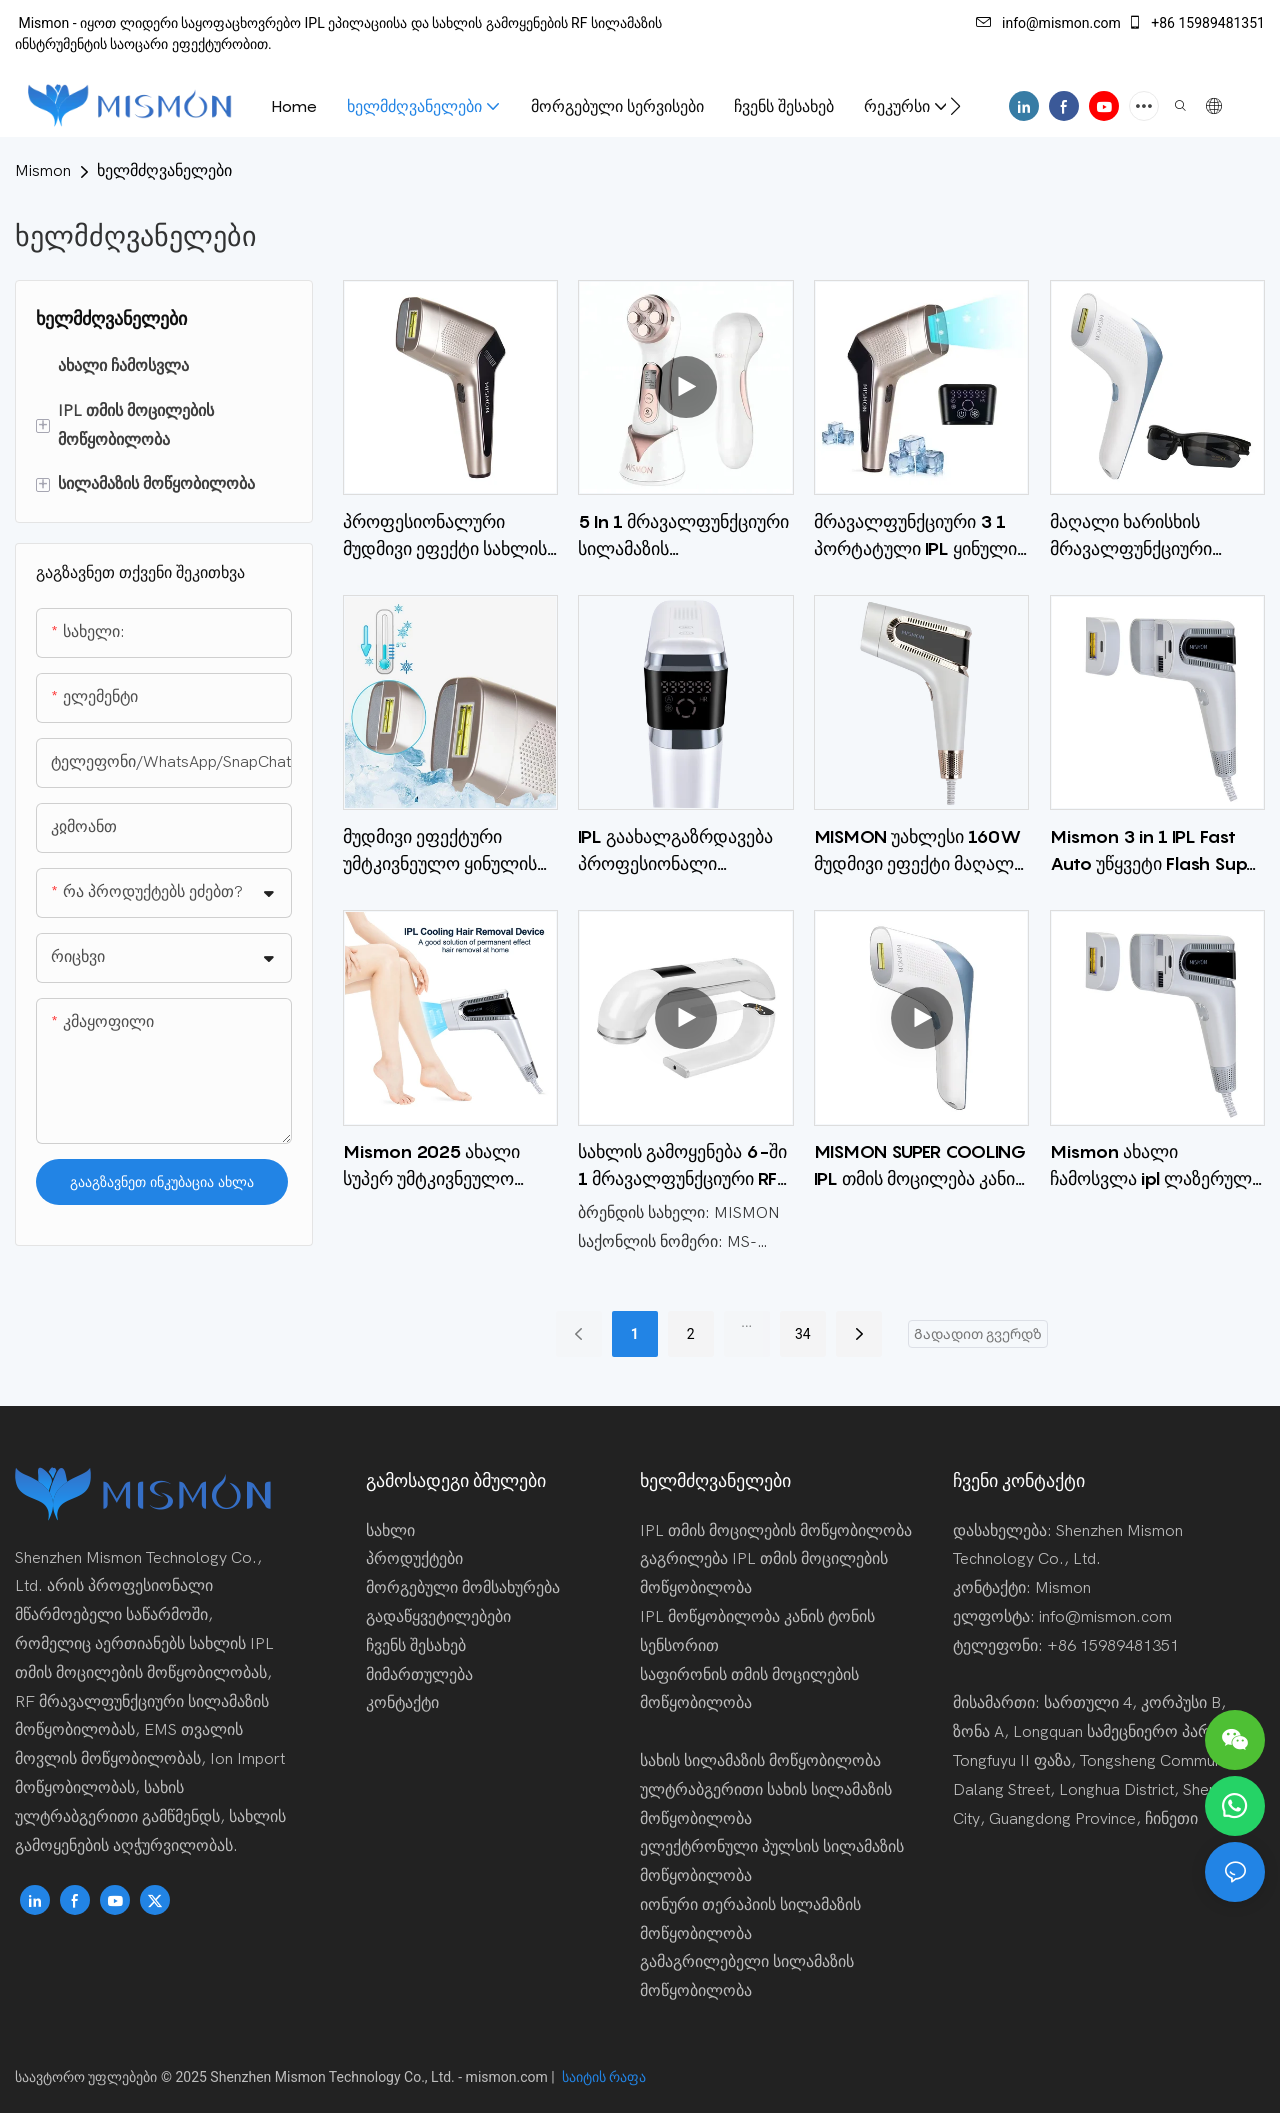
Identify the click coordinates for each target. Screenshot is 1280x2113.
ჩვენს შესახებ (416, 1646)
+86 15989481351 (1196, 23)
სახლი (390, 1531)
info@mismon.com (1048, 23)
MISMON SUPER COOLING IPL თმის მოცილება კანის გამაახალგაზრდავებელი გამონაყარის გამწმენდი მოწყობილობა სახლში (920, 1166)
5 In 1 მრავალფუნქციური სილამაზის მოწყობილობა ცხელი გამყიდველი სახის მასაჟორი (683, 536)
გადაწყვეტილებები (438, 1617)
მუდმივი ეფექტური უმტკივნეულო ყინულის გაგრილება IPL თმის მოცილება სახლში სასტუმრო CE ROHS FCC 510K (440, 851)
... (746, 1322)
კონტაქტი (402, 1703)
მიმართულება (419, 1675)
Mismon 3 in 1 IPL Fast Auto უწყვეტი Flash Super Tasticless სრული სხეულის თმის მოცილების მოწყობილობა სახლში (1157, 851)
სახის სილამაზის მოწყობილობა (760, 1761)
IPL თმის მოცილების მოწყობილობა (776, 1531)
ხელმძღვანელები (164, 171)
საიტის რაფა (602, 2077)
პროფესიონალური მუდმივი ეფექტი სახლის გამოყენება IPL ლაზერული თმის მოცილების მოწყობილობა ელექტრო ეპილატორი (450, 536)
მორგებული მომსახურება (463, 1588)
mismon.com (509, 2077)
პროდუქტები (414, 1559)
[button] (955, 106)
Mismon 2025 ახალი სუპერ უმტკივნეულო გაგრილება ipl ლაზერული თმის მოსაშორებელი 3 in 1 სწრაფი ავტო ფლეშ (434, 1166)
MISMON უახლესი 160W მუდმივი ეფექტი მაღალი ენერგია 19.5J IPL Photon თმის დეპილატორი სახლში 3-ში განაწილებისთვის (921, 851)
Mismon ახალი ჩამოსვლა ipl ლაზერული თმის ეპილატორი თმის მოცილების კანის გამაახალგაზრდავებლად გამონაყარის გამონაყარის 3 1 (1155, 1166)
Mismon (43, 171)
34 (803, 1334)
